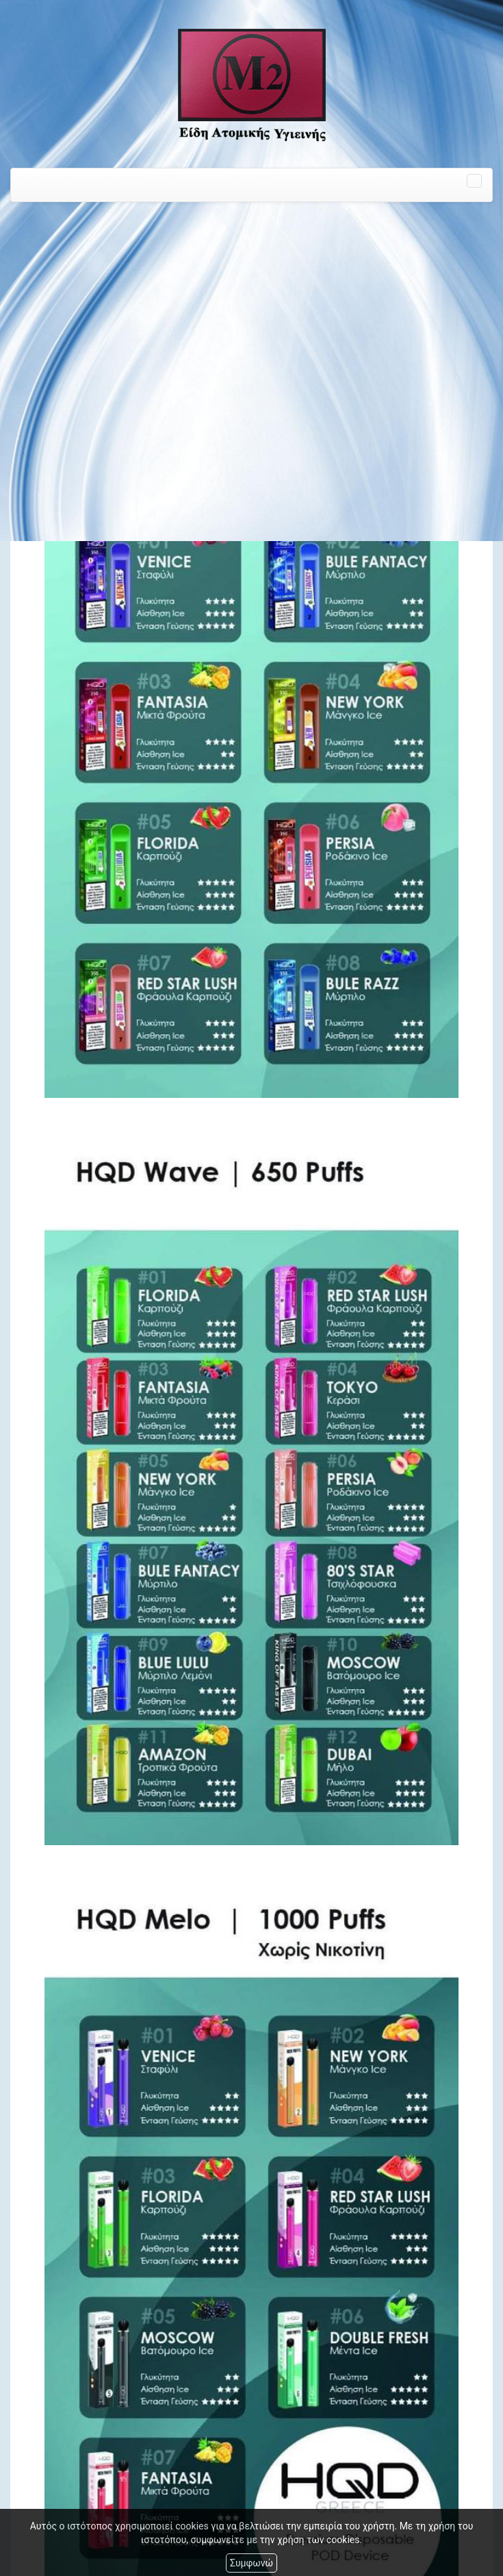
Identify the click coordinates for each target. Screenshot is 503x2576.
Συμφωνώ (251, 2563)
